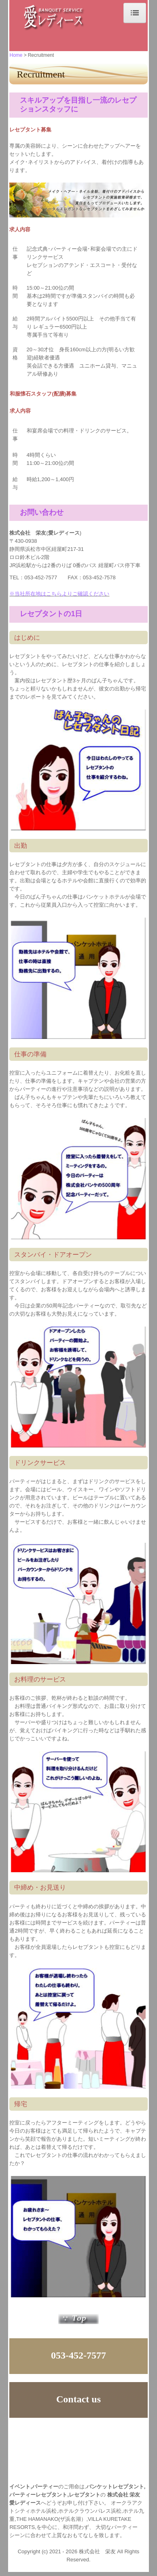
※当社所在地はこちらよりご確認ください (59, 594)
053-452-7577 (40, 577)
